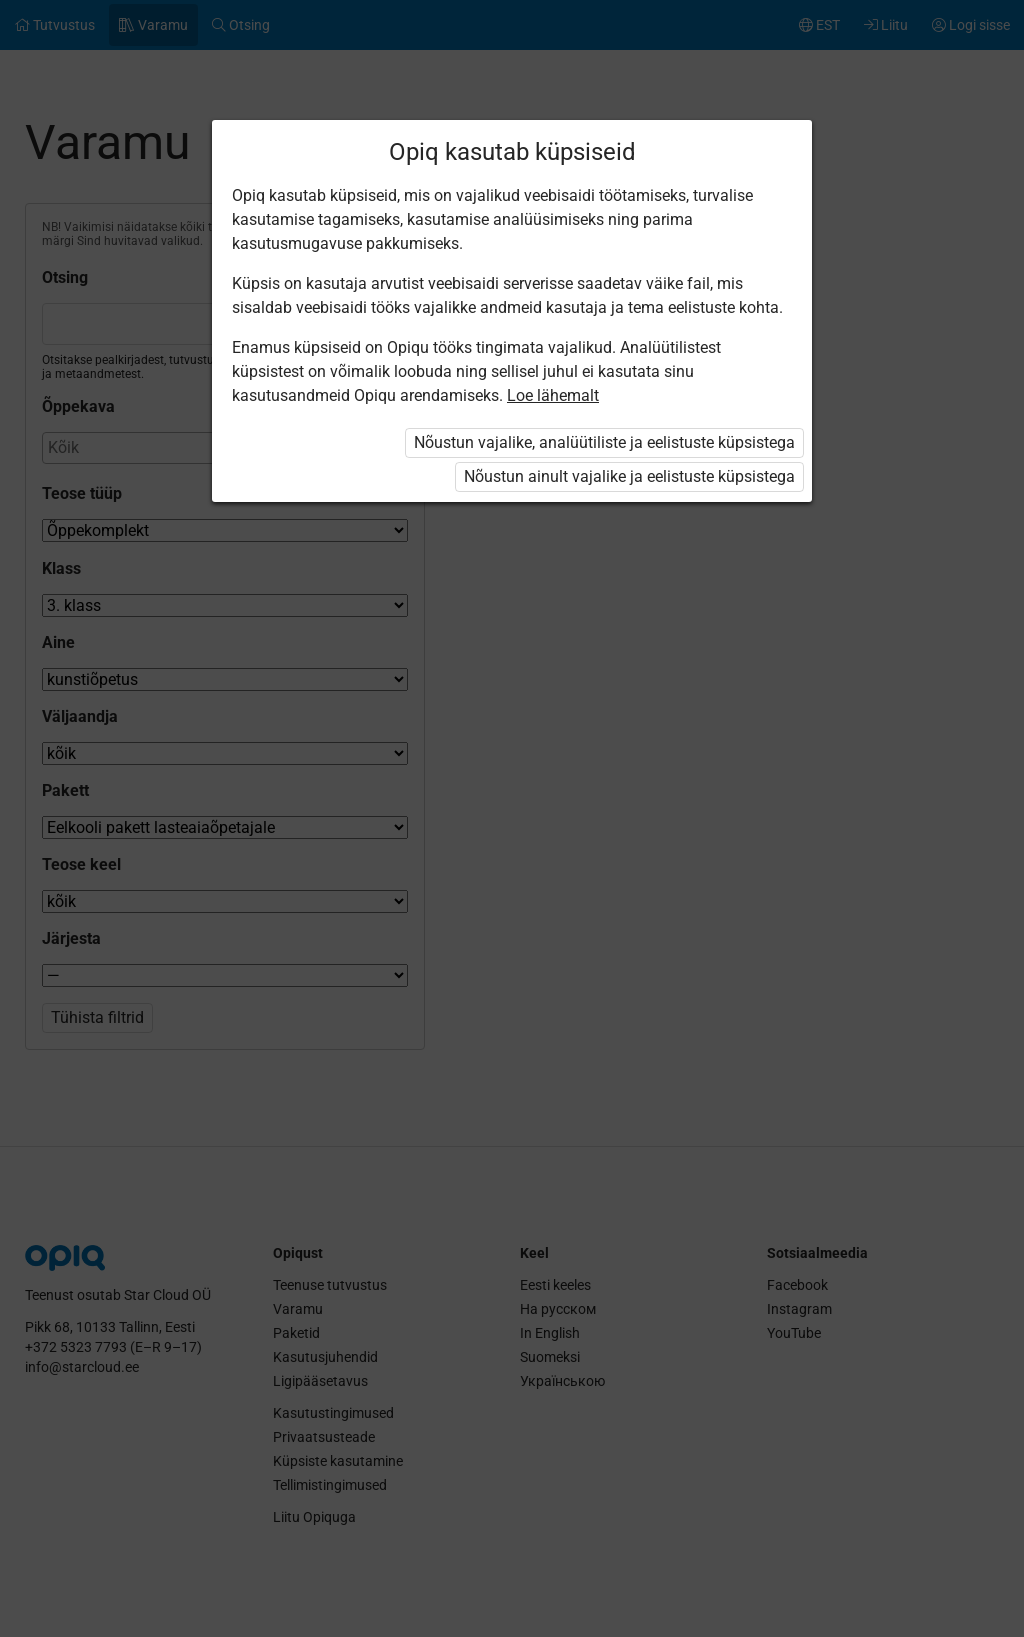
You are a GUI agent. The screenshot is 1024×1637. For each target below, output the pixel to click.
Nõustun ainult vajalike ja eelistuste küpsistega (629, 476)
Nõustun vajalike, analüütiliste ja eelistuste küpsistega (604, 442)
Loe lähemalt (553, 395)
